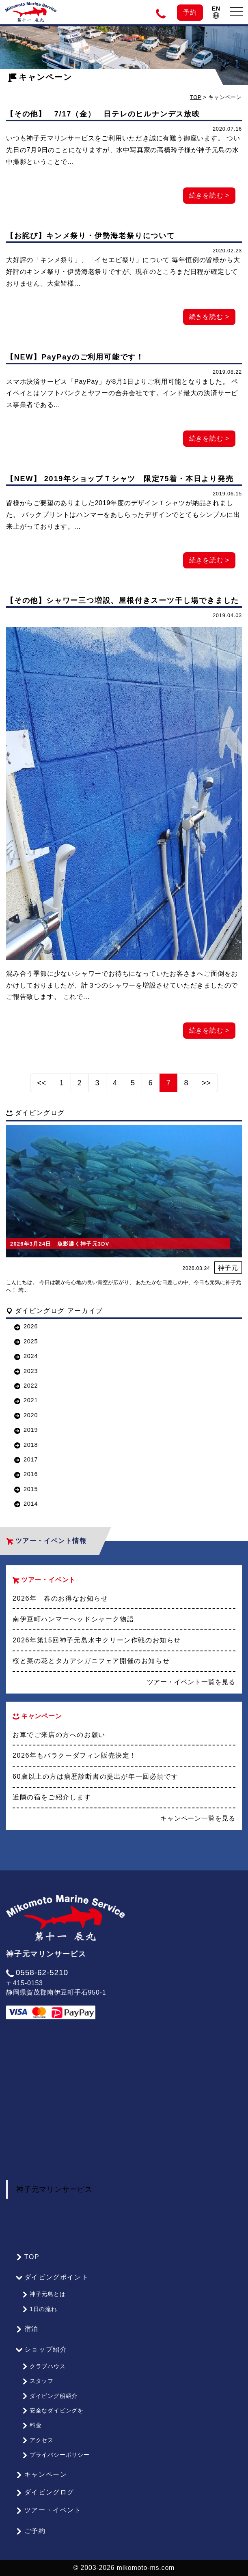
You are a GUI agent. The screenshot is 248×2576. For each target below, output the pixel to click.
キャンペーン (41, 2474)
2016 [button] (26, 1474)
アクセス (38, 2440)
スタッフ (38, 2381)
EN (216, 12)
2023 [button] (26, 1371)
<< (41, 1083)
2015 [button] (26, 1489)
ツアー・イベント (49, 2510)
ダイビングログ (45, 2492)
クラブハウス (44, 2366)
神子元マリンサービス (54, 2189)
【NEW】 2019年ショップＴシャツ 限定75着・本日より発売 (120, 479)
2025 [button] (26, 1341)
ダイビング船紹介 (50, 2396)
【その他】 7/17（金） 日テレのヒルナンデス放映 (103, 114)
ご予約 (31, 2531)
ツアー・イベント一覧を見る (191, 1682)
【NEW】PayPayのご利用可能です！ (75, 357)
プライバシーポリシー (56, 2454)
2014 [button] (26, 1503)
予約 (190, 12)
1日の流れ (39, 2309)
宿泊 (27, 2329)
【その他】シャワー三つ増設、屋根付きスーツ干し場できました (122, 600)
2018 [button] (26, 1445)
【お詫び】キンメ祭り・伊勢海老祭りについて (90, 236)
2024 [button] (26, 1356)
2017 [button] (26, 1459)
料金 (31, 2425)
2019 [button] (26, 1430)
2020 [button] (26, 1415)
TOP (195, 97)
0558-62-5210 (37, 1972)
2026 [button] (26, 1326)
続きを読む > (209, 195)
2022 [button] (26, 1385)
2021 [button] (26, 1400)
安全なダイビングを (53, 2410)
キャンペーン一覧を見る (197, 1818)
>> (206, 1083)
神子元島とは (44, 2294)
